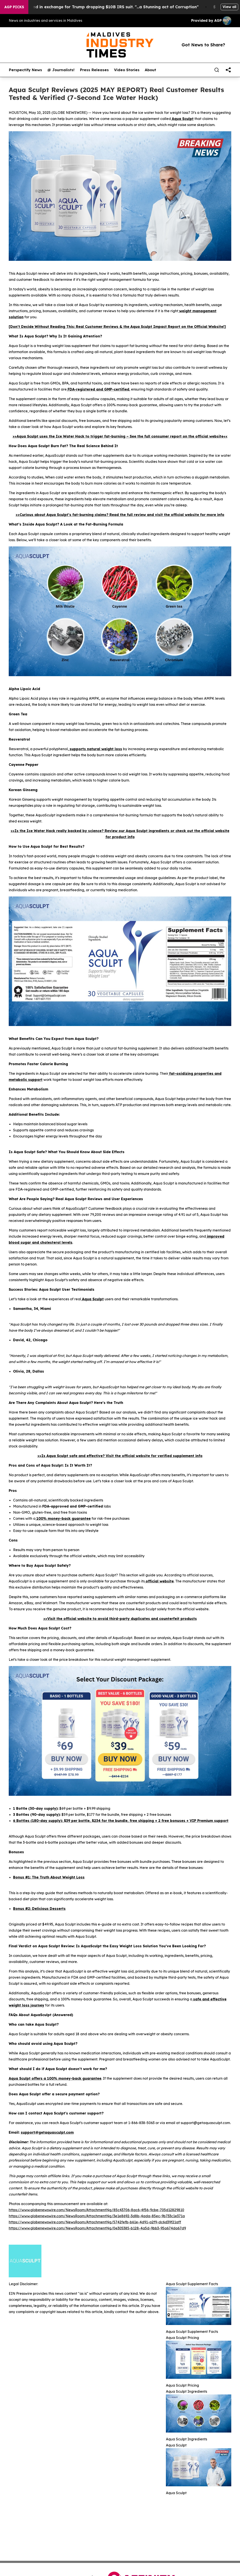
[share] (228, 70)
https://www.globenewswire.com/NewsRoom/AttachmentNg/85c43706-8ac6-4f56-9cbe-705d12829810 (96, 2210)
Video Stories (127, 70)
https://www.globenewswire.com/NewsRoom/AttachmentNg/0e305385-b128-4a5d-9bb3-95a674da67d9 (97, 2228)
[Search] (216, 70)
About (150, 70)
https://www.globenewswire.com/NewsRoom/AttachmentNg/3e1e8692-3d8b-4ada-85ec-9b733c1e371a (97, 2216)
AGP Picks (14, 7)
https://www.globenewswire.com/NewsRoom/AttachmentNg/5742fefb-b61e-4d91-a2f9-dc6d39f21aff (95, 2222)
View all (229, 7)
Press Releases (94, 70)
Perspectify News (25, 70)
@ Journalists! (61, 70)
